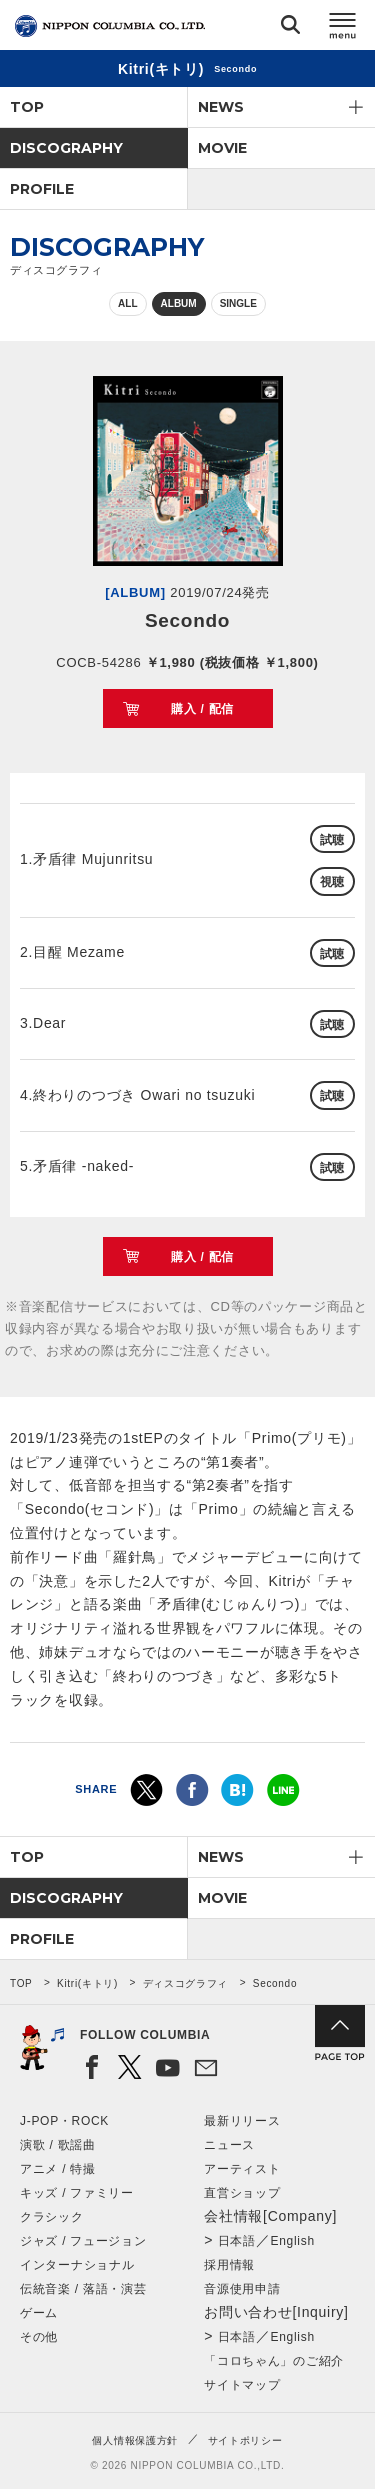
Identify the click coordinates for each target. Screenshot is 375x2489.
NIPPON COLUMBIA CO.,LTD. (110, 26)
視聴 (332, 882)
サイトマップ (242, 2385)
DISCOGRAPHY (66, 148)
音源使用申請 (242, 2289)
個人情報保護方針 (135, 2440)
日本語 (237, 2241)
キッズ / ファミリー (77, 2193)
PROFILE (42, 189)
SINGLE (238, 303)
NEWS (221, 107)
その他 (39, 2337)
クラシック (52, 2217)
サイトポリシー (245, 2440)
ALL (127, 303)
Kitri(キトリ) (87, 1983)
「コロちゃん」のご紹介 (274, 2361)
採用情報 (229, 2265)
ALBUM (179, 303)
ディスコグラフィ (186, 1983)
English (293, 2241)
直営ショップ (242, 2193)
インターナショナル (77, 2265)
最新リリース (242, 2121)
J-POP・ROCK (64, 2121)
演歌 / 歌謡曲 (58, 2145)
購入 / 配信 (202, 709)
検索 (290, 28)
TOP (27, 107)
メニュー (343, 28)
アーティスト (242, 2169)
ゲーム (39, 2313)
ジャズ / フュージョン (83, 2241)
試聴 (332, 840)
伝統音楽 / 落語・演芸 (83, 2289)
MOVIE (222, 148)
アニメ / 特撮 (58, 2169)
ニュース (229, 2145)
